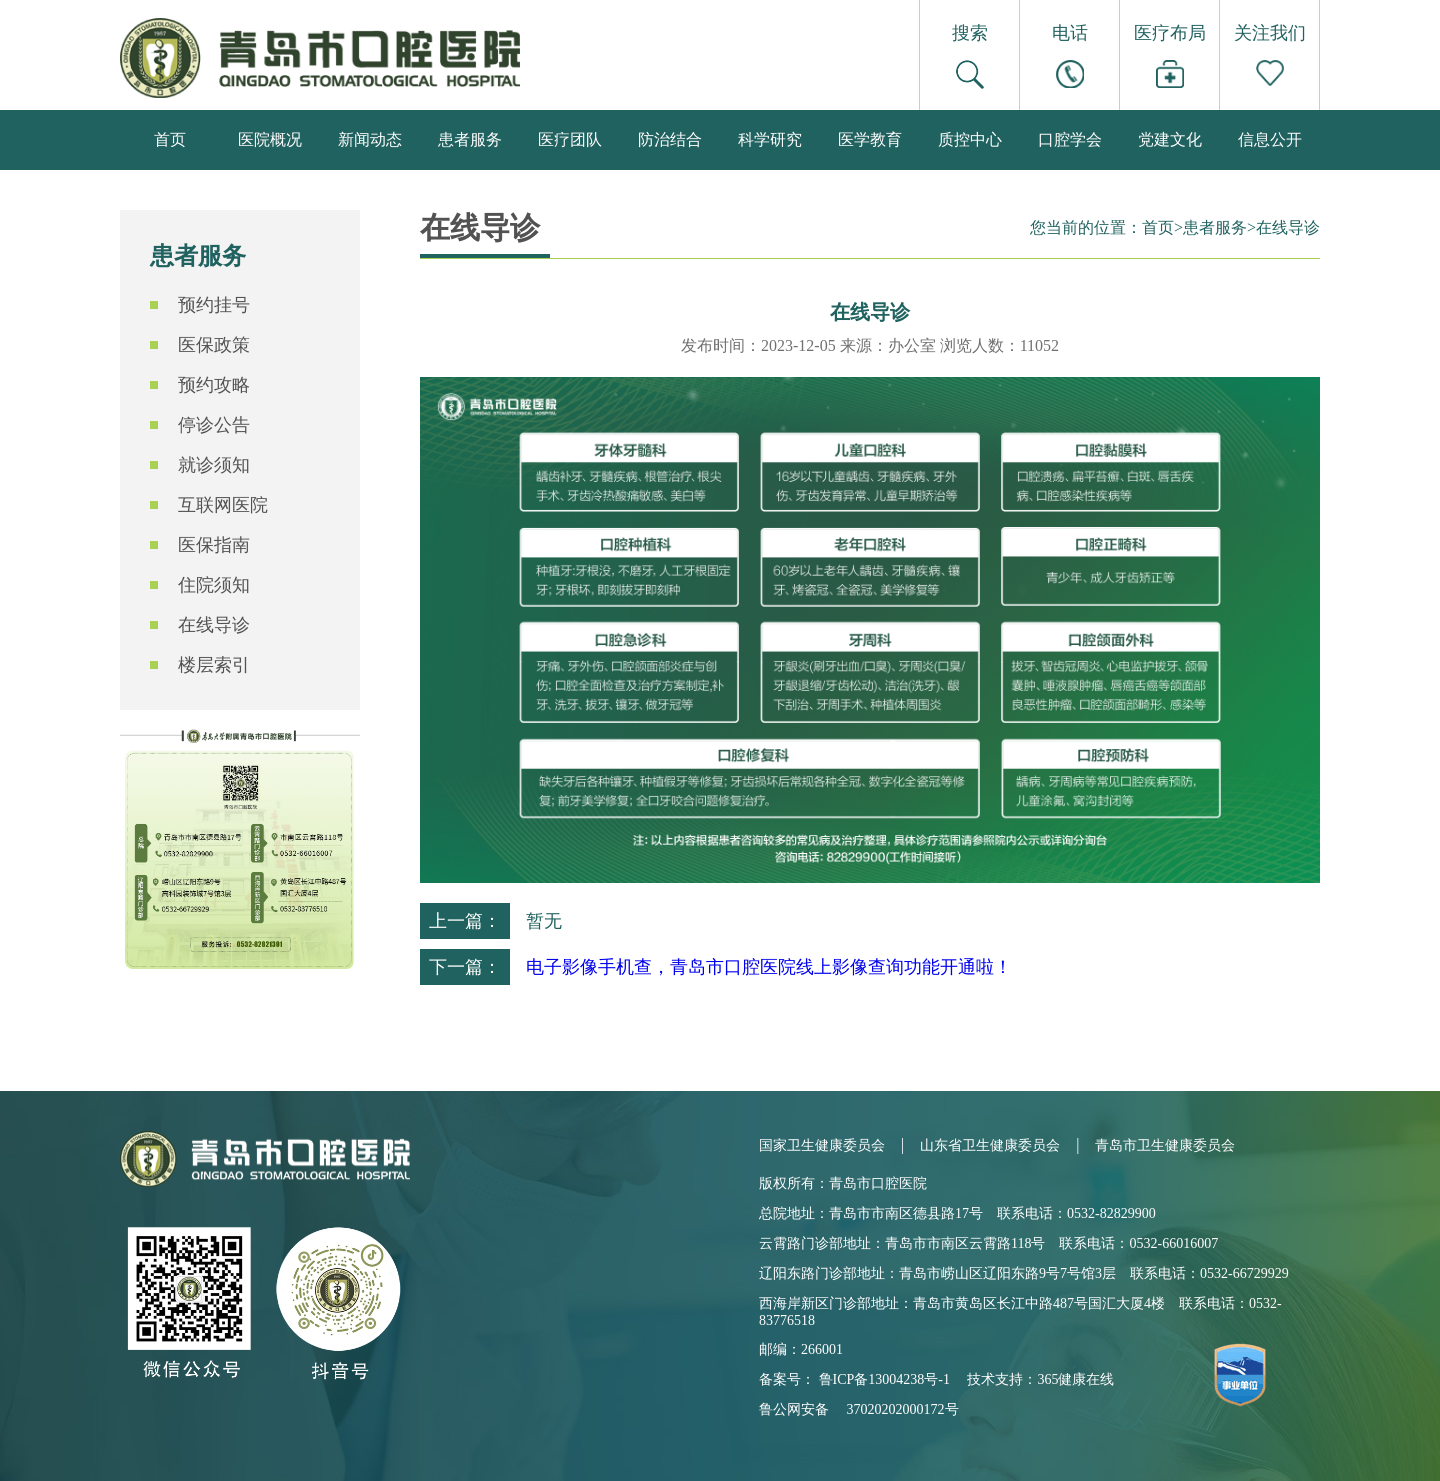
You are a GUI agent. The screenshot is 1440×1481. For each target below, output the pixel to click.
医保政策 (214, 345)
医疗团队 (570, 139)
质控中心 (970, 139)
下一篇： (465, 967)
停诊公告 (214, 425)
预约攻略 (214, 385)
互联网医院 (223, 505)
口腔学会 (1070, 139)
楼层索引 (214, 665)
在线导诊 (214, 625)
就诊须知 (214, 465)
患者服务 (470, 139)
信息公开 (1270, 139)
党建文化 (1170, 139)
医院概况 (270, 139)
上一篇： (465, 921)
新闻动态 (370, 139)
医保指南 (214, 545)
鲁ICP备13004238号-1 (884, 1379)
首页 (170, 139)
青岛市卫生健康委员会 (1165, 1145)
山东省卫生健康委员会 (990, 1145)
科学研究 (770, 139)
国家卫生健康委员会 (822, 1145)
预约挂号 (214, 305)
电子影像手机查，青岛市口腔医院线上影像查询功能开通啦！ (769, 967)
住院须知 (214, 585)
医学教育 (870, 139)
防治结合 (670, 139)
